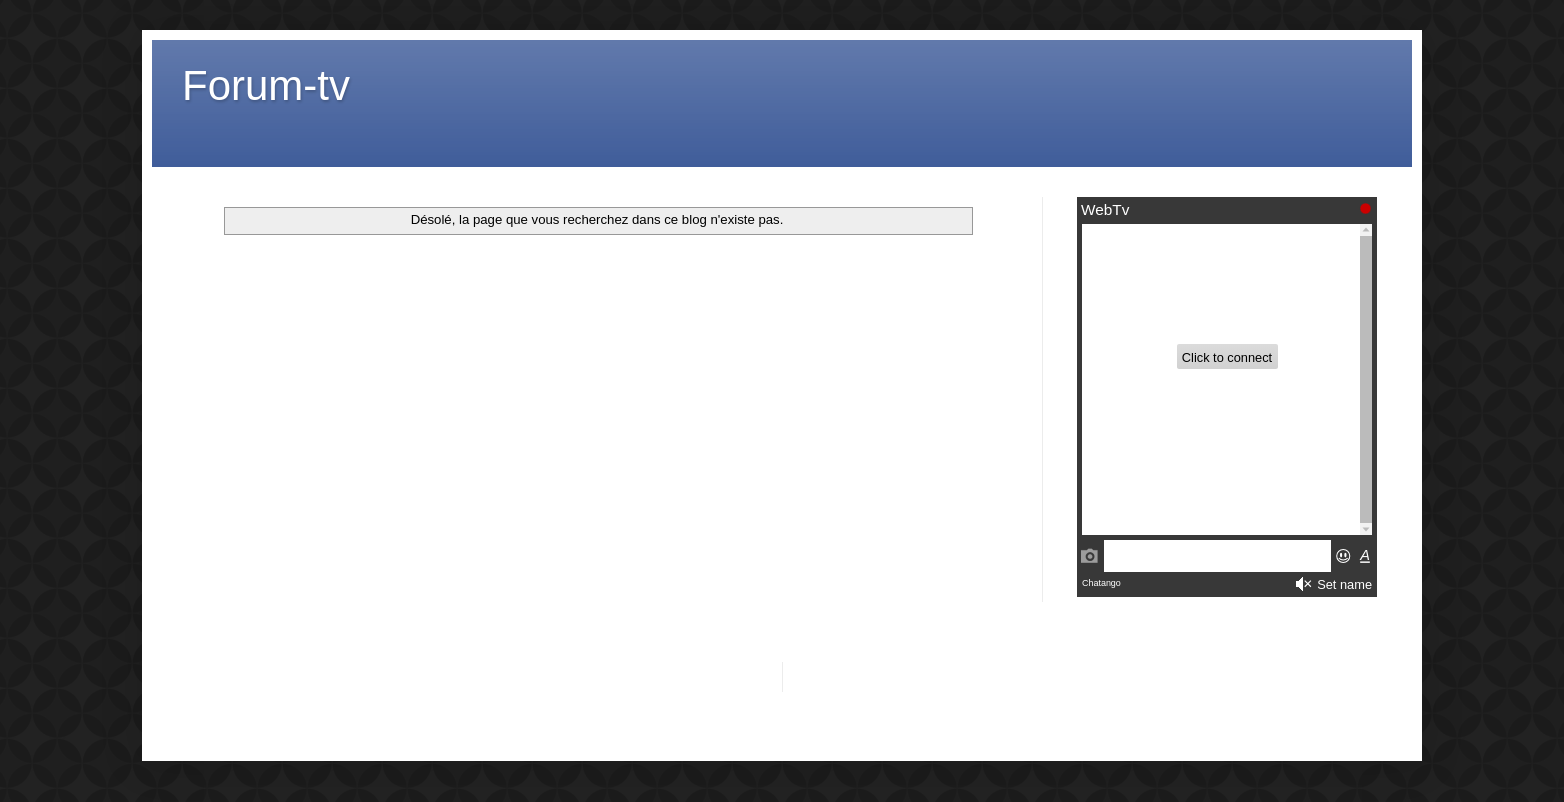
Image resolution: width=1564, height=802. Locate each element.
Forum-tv (266, 85)
